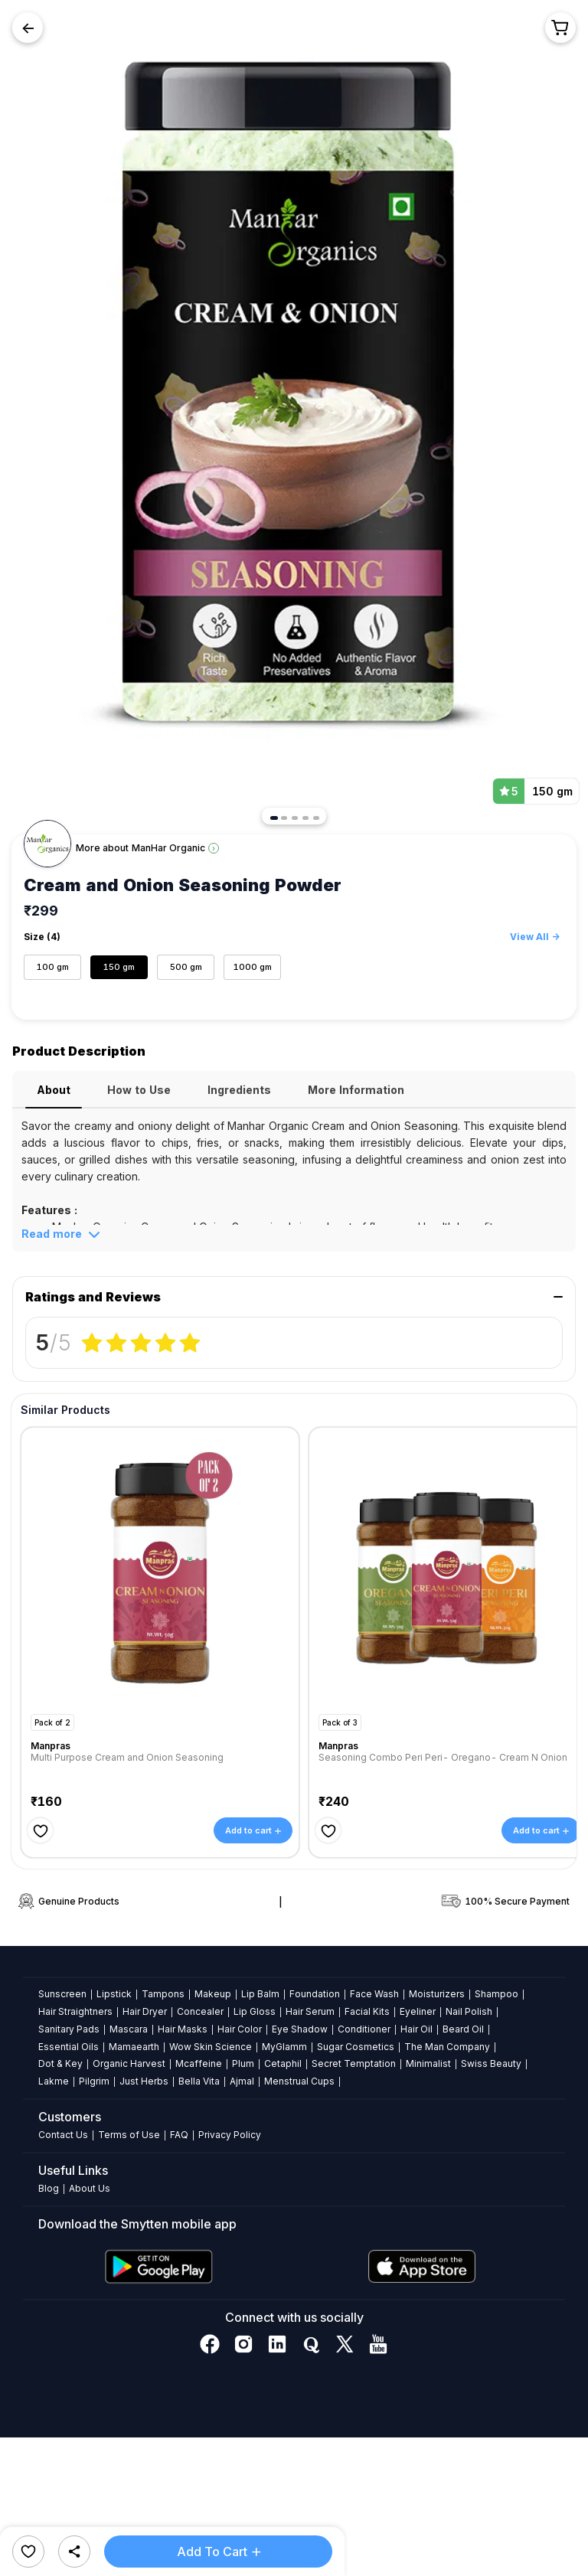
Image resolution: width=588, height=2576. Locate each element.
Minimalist (428, 2063)
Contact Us (63, 2134)
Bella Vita (199, 2081)
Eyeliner (418, 2011)
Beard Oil (463, 2029)
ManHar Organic (168, 848)
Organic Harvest (129, 2063)
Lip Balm (260, 1994)
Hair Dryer (144, 2011)
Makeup (212, 1994)
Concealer (200, 2011)
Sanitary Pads (69, 2029)
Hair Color (239, 2029)
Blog (48, 2188)
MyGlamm (284, 2046)
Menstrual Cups (299, 2081)
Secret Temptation (354, 2063)
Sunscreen (62, 1994)
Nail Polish (469, 2011)
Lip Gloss (255, 2011)
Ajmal (242, 2081)
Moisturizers (437, 1994)
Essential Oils (68, 2046)
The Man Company (447, 2046)
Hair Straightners (75, 2011)
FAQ (179, 2134)
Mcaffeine (198, 2063)
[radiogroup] (141, 1342)
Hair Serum (310, 2011)
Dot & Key (60, 2063)
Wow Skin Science (210, 2046)
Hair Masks (182, 2029)
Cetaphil (283, 2063)
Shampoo (496, 1994)
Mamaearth (134, 2046)
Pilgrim (94, 2081)
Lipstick (114, 1994)
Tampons (163, 1994)
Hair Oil (416, 2029)
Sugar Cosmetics (355, 2046)
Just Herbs (143, 2081)
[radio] (92, 1342)
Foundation (314, 1994)
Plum (243, 2063)
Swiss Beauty (491, 2063)
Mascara (128, 2029)
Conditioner (364, 2029)
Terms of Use (129, 2134)
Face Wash (374, 1994)
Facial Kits (367, 2011)
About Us (89, 2188)
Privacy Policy (229, 2134)
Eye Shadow (300, 2029)
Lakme (53, 2081)
